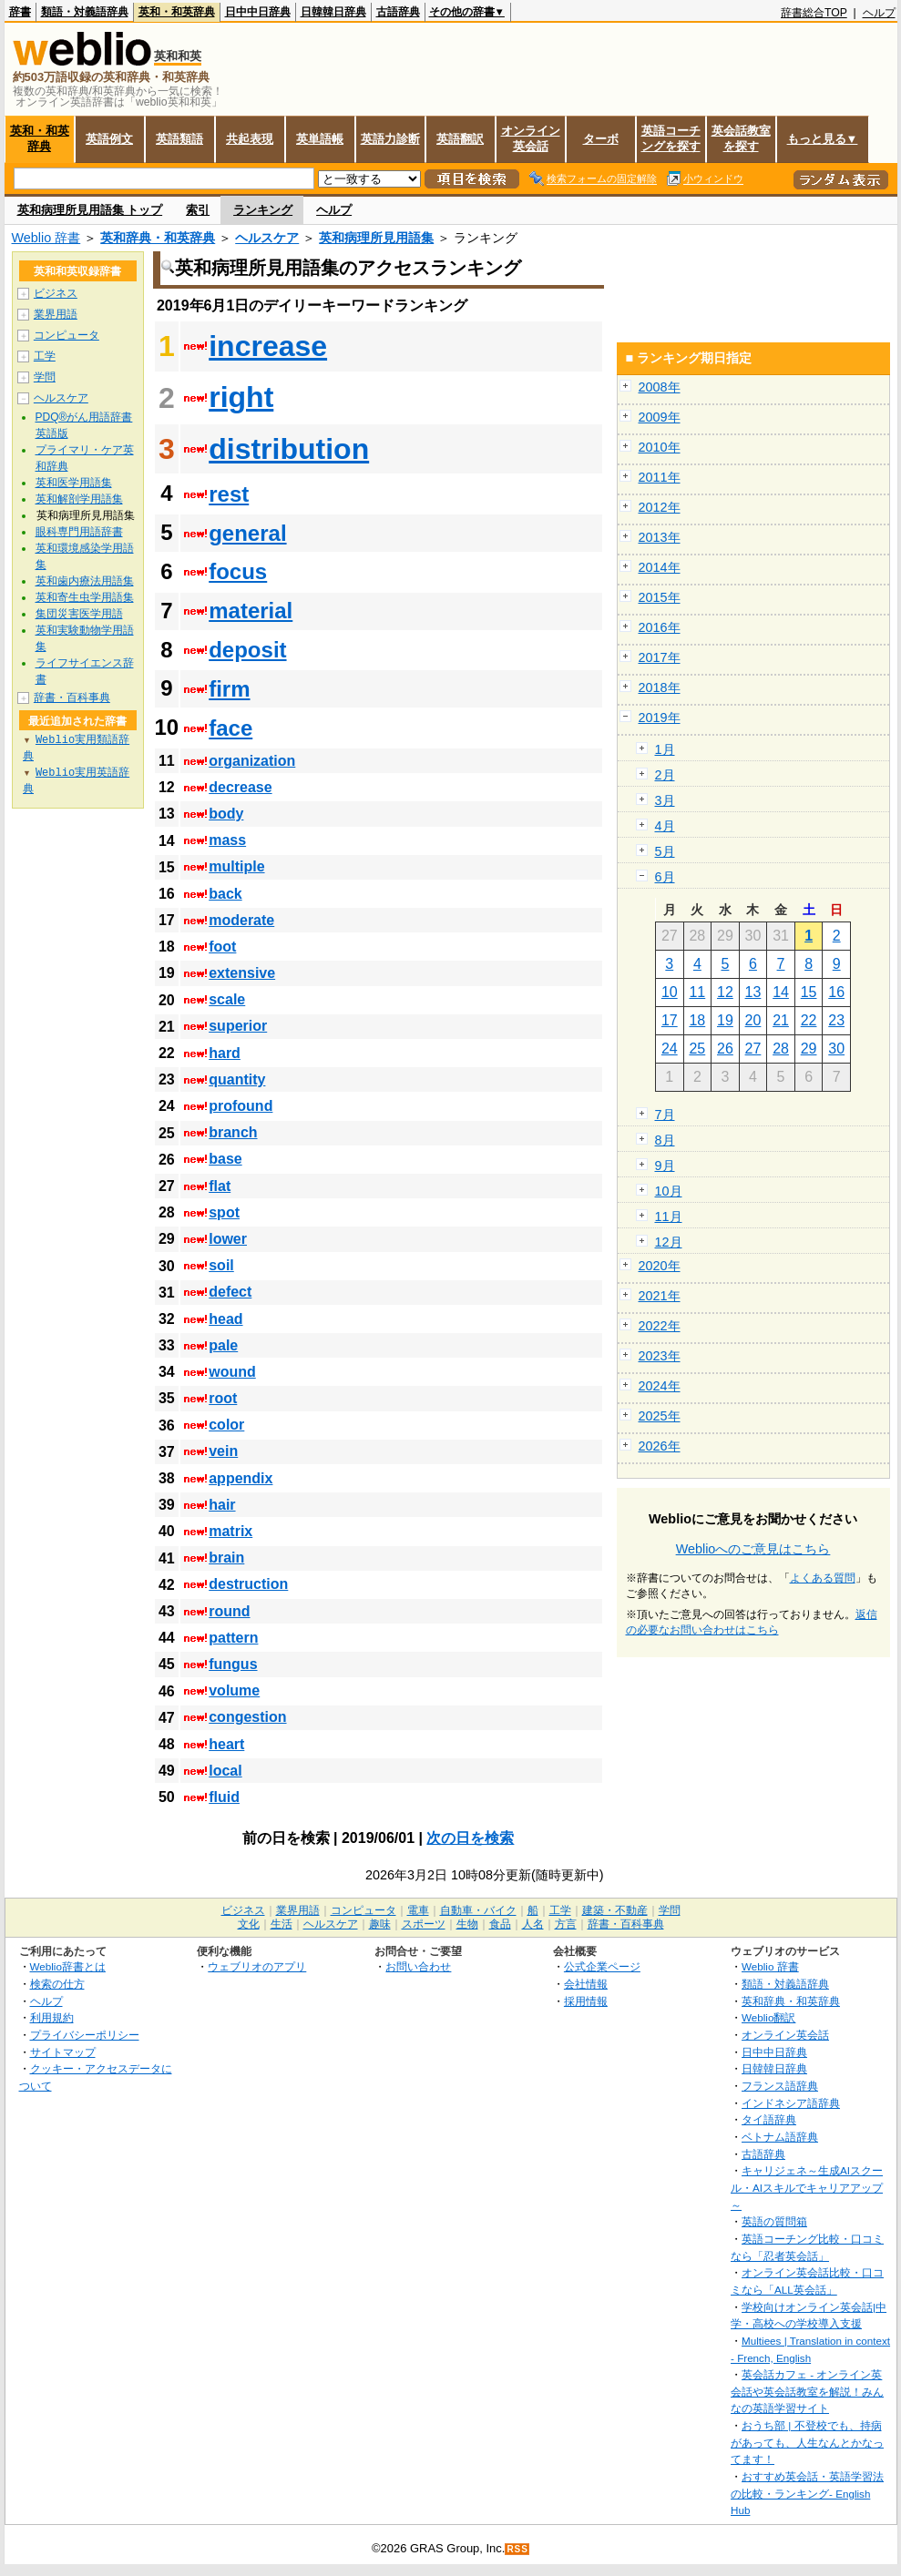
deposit (247, 649)
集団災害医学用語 (79, 613)
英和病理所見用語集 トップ (90, 210)
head (225, 1319)
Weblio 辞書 (46, 237)
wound (232, 1372)
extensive (242, 973)
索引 (198, 210)
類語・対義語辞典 (84, 11)
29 (809, 1048)
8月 (665, 1140)
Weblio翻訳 (768, 2017)
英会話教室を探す (741, 138)
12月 (668, 1242)
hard (225, 1053)
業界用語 (55, 314)
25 (697, 1048)
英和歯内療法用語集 (85, 581)
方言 (566, 1924)
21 (781, 1020)
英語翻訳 (460, 139)
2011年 (660, 477)
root (223, 1398)
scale (227, 999)
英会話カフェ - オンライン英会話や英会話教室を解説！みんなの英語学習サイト (807, 2391)
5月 (665, 851)
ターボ (601, 139)
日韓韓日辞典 (333, 11)
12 (725, 992)
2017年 (660, 657)
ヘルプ (879, 12)
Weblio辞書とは (68, 1966)
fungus (233, 1664)
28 (781, 1048)
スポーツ (423, 1924)
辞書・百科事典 (72, 697)
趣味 (380, 1924)
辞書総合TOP (814, 12)
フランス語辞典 (780, 2086)
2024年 (660, 1386)
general (247, 533)
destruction (248, 1584)
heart (226, 1744)
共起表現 (249, 139)
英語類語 (179, 139)
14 (781, 992)
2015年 (660, 597)
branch (233, 1132)
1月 (665, 749)
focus (238, 571)
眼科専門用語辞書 (79, 531)
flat (219, 1186)
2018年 (660, 687)
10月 (668, 1191)
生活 (281, 1924)
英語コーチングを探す (671, 138)
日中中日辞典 (258, 11)
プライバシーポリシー (84, 2035)
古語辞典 (398, 11)
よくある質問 (822, 1578)
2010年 (660, 447)
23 (836, 1020)
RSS (517, 2549)
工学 (45, 356)
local (225, 1770)
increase (268, 346)
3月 (665, 800)
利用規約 (52, 2017)
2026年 (660, 1446)
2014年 (660, 567)
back (225, 893)
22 (809, 1020)
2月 (665, 775)
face (230, 728)
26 (725, 1048)
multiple (236, 866)
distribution (289, 449)
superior (238, 1025)
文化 (249, 1924)
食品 (500, 1924)
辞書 (20, 11)
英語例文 (109, 139)
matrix (230, 1531)
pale (223, 1345)
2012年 (660, 507)
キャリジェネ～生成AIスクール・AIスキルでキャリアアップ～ (807, 2187)
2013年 (660, 537)
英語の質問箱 (774, 2221)
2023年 (660, 1356)
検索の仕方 (57, 1984)
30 (836, 1048)
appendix (240, 1478)
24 (669, 1048)
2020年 (660, 1265)
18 (697, 1020)
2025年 (660, 1416)
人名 (533, 1924)
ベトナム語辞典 (780, 2137)
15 (809, 992)
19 (725, 1020)
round (229, 1611)
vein (223, 1451)
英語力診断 (390, 139)
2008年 (660, 387)
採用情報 (586, 2001)
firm (229, 689)
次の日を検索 (470, 1838)
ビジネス (55, 293)
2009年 (660, 417)
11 (697, 992)
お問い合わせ (418, 1966)
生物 (467, 1924)
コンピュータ (66, 335)
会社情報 (586, 1984)
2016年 (660, 627)
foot (222, 946)
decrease (240, 787)
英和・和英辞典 (176, 11)
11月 (668, 1216)
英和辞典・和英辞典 (157, 237)
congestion (247, 1717)
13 (753, 992)
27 (753, 1048)
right (241, 397)
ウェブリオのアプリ (257, 1966)
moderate (241, 920)
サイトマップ (63, 2052)
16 (836, 992)
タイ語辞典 (769, 2119)
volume (234, 1690)
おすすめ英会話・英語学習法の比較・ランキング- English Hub (807, 2493)
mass (227, 840)
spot (224, 1212)
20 (753, 1020)
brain (226, 1557)
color (226, 1424)
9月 (665, 1165)
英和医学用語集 (74, 482)
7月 (665, 1114)
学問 (45, 377)
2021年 (660, 1295)
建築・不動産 (615, 1910)
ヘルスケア (267, 237)
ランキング (262, 210)
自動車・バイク (478, 1910)
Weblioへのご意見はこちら (753, 1549)
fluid (224, 1797)
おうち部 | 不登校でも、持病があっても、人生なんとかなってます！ (807, 2442)
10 (669, 992)
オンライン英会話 (530, 138)
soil (221, 1265)
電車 (418, 1910)
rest (229, 494)
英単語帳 (319, 139)
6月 (665, 877)
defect (230, 1291)
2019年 (660, 717)
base (225, 1158)
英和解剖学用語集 (79, 499)
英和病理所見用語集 (376, 237)
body (226, 813)
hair (222, 1504)
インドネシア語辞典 (791, 2103)
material (250, 610)
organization (252, 761)
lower (228, 1239)
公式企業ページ (602, 1966)
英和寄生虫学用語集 (85, 597)
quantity (237, 1079)
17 (669, 1020)
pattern (233, 1637)
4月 (665, 826)
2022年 (660, 1326)
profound (240, 1106)
